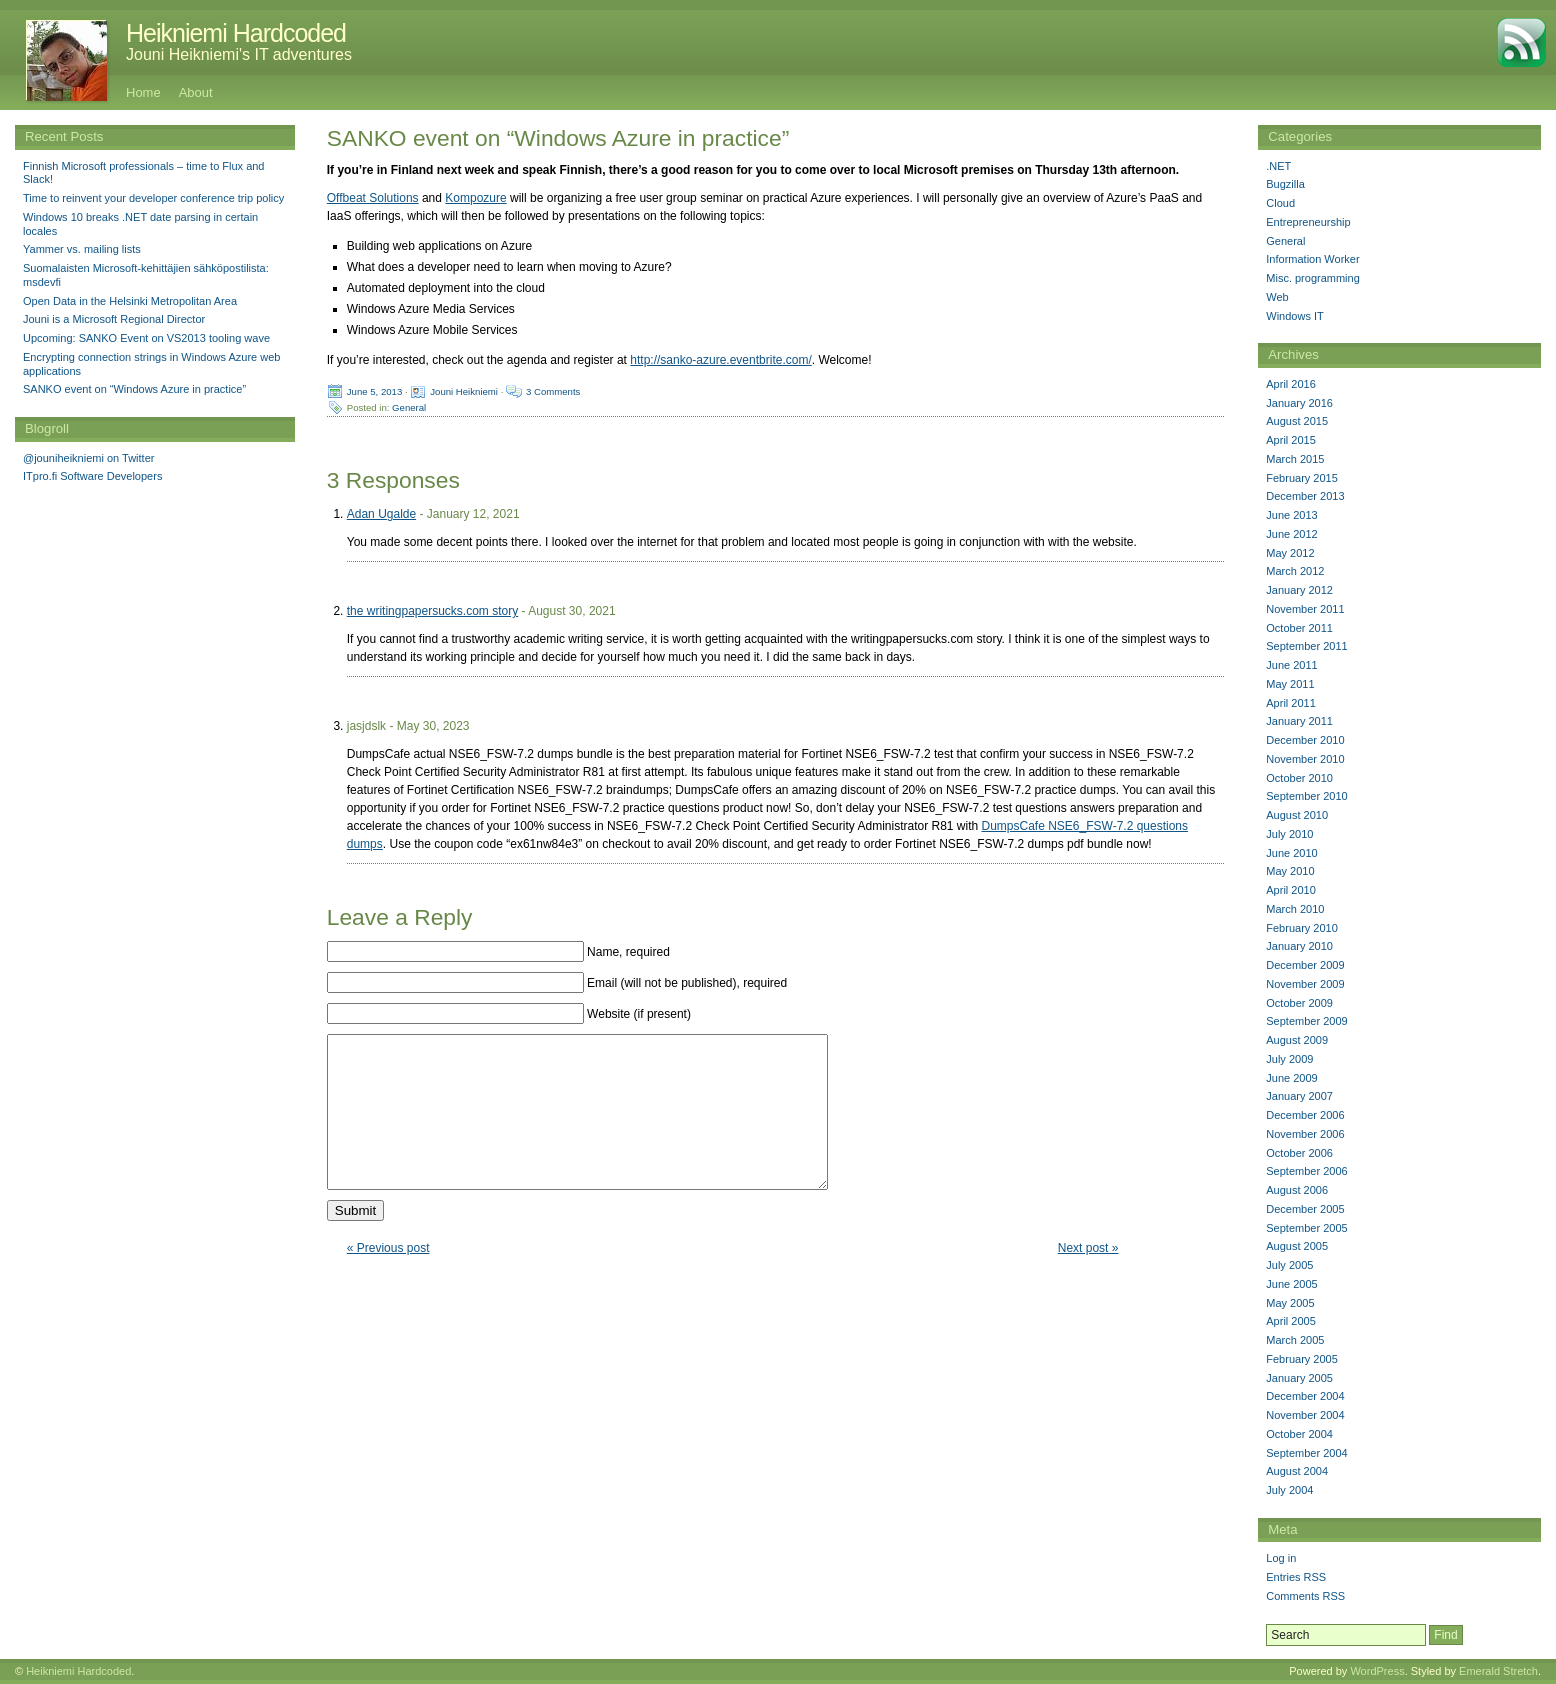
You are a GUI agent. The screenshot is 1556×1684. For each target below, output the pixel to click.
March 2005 (1295, 1340)
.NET (1278, 166)
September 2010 (1306, 796)
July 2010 (1289, 834)
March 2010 (1295, 909)
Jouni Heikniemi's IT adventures (239, 54)
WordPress (1377, 1671)
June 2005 (1291, 1284)
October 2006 (1299, 1153)
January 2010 (1299, 946)
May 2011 (1290, 684)
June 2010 (1291, 853)
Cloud (1280, 203)
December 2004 (1305, 1396)
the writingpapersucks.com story (432, 611)
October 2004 (1299, 1434)
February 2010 (1302, 928)
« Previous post (388, 1278)
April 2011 (1291, 703)
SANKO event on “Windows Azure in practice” (134, 389)
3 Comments (553, 391)
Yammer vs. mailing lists (82, 249)
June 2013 (1291, 515)
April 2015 (1291, 440)
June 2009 (1291, 1078)
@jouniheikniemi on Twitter (88, 458)
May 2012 (1290, 553)
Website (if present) (639, 1014)
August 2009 (1297, 1040)
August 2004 (1297, 1471)
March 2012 (1295, 571)
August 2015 (1297, 421)
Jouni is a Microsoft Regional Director (114, 319)
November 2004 (1305, 1415)
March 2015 (1295, 459)
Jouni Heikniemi (464, 391)
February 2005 (1302, 1359)
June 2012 (1291, 534)
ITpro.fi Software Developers (92, 476)
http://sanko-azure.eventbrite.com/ (720, 360)
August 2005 (1297, 1246)
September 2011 (1306, 646)
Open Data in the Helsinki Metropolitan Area (130, 301)
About (196, 92)
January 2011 (1299, 721)
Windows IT (1294, 316)
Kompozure (475, 198)
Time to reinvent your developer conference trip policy (153, 198)
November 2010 (1305, 759)
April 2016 (1291, 384)
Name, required (628, 952)
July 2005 (1289, 1265)
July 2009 (1289, 1059)
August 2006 (1297, 1190)
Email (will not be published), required (687, 983)
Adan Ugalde (381, 514)
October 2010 (1299, 778)
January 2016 (1299, 403)
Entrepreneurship (1308, 222)
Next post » (1088, 1278)
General (409, 407)
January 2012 (1299, 590)
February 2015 (1302, 478)
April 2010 (1291, 890)
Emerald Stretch (1498, 1671)
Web (1277, 297)
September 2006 (1306, 1171)
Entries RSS (1296, 1577)
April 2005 (1291, 1321)
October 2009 (1299, 1003)
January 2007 (1299, 1096)
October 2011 (1299, 628)
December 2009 (1305, 965)
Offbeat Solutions (373, 198)
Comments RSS (1305, 1596)
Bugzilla (1285, 184)
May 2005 (1290, 1303)
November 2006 (1305, 1134)
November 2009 (1305, 984)
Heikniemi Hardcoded (236, 33)
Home (143, 92)
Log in (1281, 1558)
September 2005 (1306, 1228)
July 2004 (1289, 1490)
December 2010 (1305, 740)
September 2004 (1306, 1453)
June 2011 (1291, 665)
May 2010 (1290, 871)
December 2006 (1305, 1115)
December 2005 (1305, 1209)
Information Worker (1312, 259)
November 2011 (1305, 609)
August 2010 (1297, 815)
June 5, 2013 (374, 391)
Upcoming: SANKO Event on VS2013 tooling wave (146, 338)
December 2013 (1305, 496)
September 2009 (1306, 1021)
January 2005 (1299, 1378)
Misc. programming (1313, 278)
